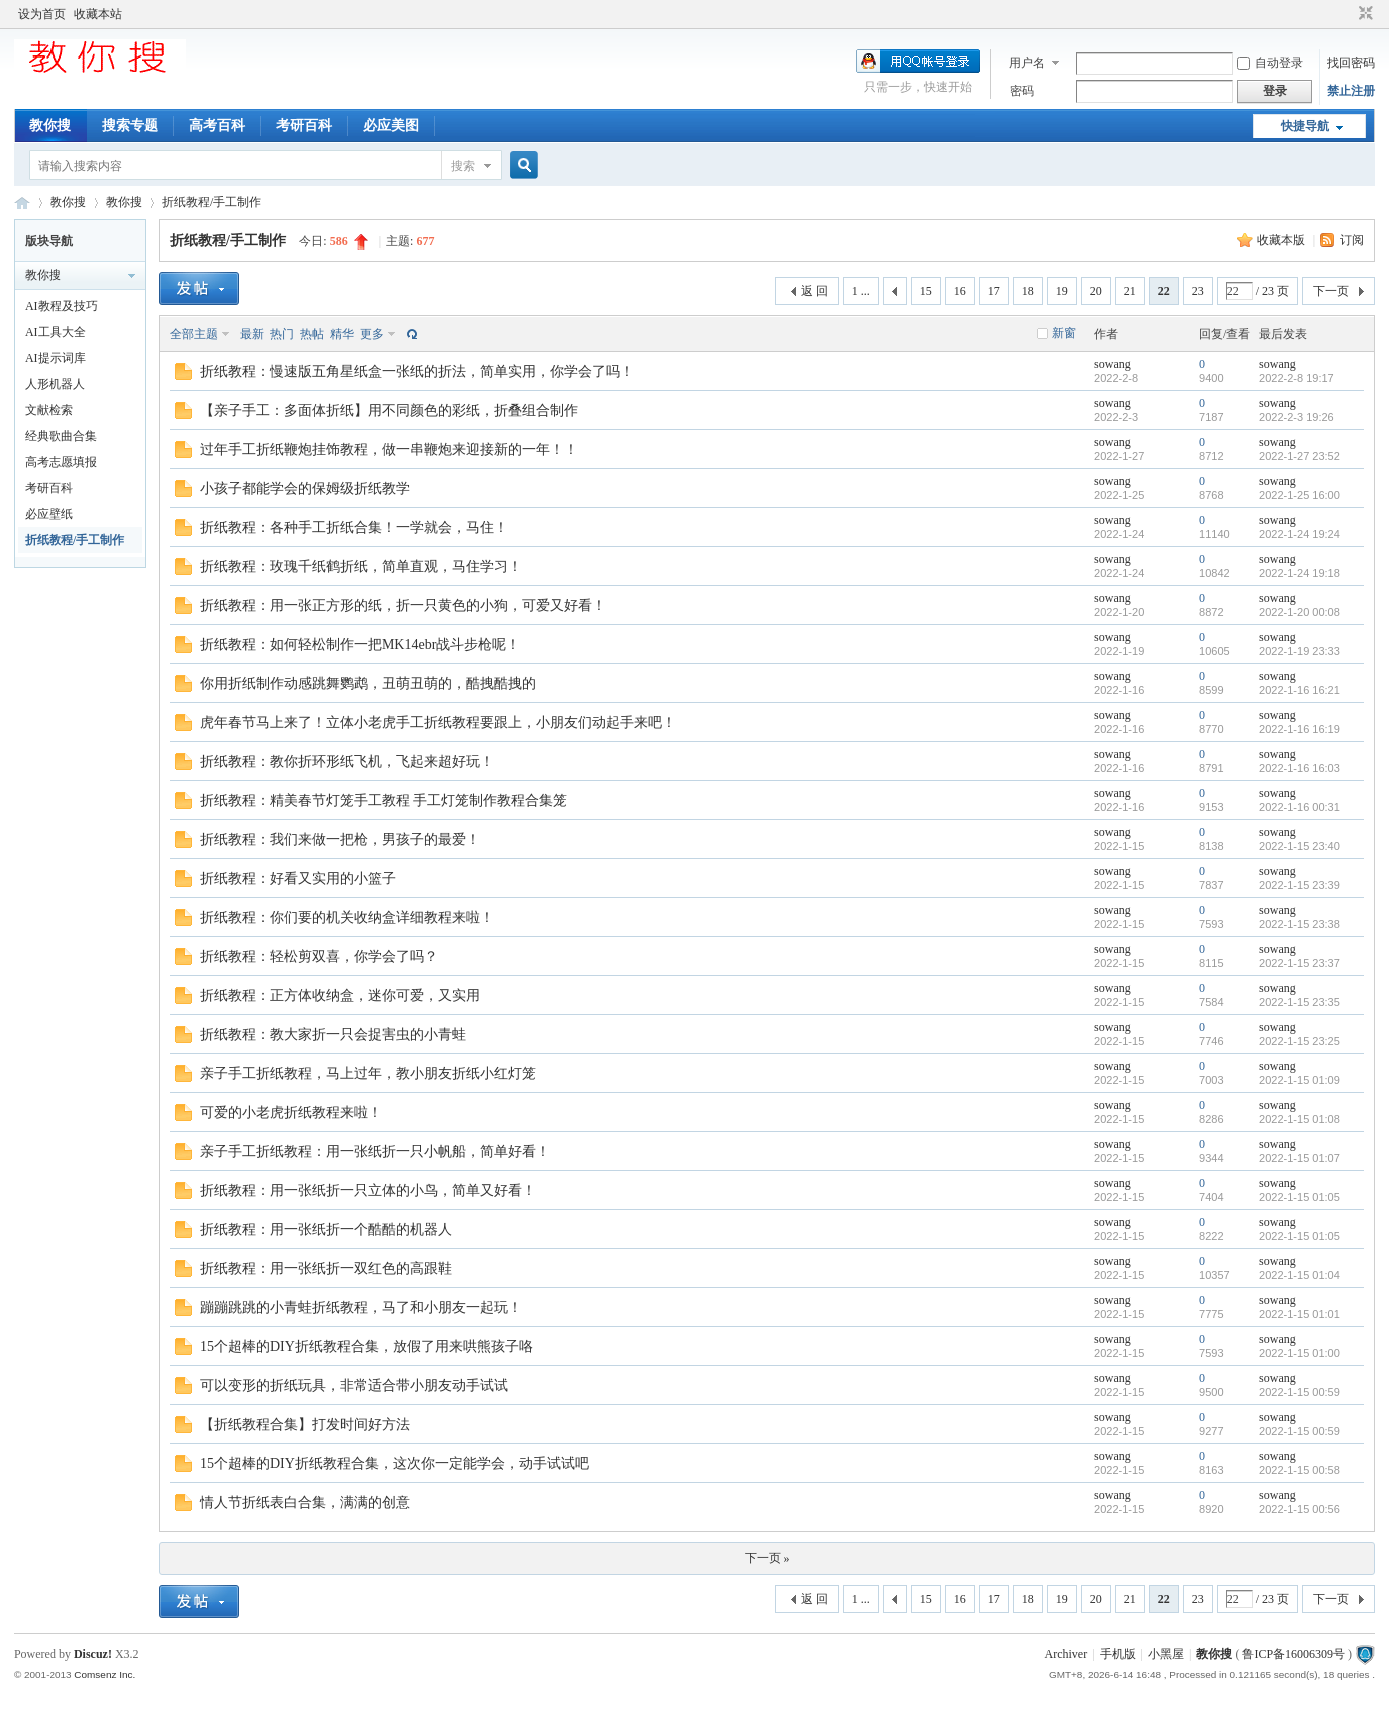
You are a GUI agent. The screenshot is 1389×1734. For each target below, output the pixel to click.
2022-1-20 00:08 (1299, 612)
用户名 (1027, 63)
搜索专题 (130, 125)
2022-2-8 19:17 (1296, 378)
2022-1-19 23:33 (1299, 651)
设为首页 (42, 14)
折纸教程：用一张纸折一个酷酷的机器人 (326, 1229)
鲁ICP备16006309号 (1293, 1654)
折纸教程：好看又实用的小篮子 (298, 878)
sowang (1112, 364)
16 (960, 291)
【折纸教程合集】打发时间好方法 (305, 1424)
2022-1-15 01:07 (1299, 1158)
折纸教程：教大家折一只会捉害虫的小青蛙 (333, 1034)
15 (926, 291)
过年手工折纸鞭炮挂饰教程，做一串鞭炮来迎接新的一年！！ (389, 449)
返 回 (814, 291)
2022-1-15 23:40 (1299, 846)
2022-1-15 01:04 (1299, 1275)
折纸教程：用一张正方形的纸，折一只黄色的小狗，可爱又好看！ (403, 605)
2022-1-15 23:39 (1299, 885)
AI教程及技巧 (61, 306)
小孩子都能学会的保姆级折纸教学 (305, 488)
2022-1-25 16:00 (1299, 495)
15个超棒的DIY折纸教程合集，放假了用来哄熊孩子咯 (366, 1346)
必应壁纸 (49, 514)
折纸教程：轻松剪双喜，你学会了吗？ (319, 956)
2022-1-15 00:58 (1299, 1470)
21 (1130, 291)
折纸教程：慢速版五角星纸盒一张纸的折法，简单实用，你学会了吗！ (417, 371)
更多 (372, 334)
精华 (342, 334)
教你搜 (50, 125)
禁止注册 (1351, 91)
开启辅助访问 (1347, 14)
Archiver (1066, 1654)
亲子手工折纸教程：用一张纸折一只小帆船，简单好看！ (375, 1151)
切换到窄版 (1363, 14)
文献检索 (49, 410)
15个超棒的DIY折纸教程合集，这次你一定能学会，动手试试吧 (394, 1463)
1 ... (861, 291)
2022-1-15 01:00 (1299, 1353)
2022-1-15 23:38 (1299, 924)
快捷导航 (1305, 126)
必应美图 (391, 125)
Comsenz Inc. (104, 1674)
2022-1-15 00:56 (1299, 1509)
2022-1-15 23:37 (1299, 963)
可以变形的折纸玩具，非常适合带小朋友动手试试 (354, 1385)
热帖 (312, 334)
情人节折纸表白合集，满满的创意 (305, 1502)
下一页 (1331, 291)
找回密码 (1351, 63)
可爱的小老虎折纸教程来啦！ (291, 1112)
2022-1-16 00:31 (1299, 807)
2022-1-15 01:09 (1299, 1080)
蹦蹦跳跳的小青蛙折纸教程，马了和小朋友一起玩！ (361, 1307)
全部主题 (194, 334)
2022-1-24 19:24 (1299, 534)
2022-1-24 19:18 (1299, 573)
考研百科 (304, 125)
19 (1062, 291)
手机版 (1118, 1654)
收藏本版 (1282, 240)
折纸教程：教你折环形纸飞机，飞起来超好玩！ (347, 761)
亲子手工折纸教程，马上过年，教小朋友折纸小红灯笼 (368, 1073)
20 (1096, 291)
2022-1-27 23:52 (1299, 456)
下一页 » (767, 1558)
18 (1028, 291)
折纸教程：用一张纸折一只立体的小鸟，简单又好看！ (368, 1190)
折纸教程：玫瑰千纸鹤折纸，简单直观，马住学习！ (361, 566)
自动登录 (1270, 63)
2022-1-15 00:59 (1299, 1392)
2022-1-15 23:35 (1299, 1002)
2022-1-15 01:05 (1299, 1197)
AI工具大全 (55, 332)
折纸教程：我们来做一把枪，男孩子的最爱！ (340, 839)
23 (1198, 291)
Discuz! (93, 1654)
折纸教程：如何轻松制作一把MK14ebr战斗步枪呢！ (360, 644)
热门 (282, 334)
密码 (1022, 91)
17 (994, 291)
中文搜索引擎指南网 (22, 202)
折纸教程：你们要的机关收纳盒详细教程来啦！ (347, 917)
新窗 (1064, 333)
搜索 (463, 166)
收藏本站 (98, 14)
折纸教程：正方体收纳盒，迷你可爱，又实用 (340, 995)
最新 (252, 334)
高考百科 (217, 125)
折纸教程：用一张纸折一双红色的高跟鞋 (326, 1268)
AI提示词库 (55, 358)
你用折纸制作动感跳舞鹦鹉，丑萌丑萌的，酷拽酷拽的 (368, 683)
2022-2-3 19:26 (1296, 417)
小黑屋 (1166, 1654)
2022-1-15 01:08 (1299, 1119)
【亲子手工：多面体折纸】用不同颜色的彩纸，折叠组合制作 (389, 410)
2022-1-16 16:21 (1299, 690)
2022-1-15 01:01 (1299, 1314)
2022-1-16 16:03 (1299, 768)
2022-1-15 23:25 (1299, 1041)
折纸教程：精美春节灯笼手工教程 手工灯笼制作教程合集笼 (384, 800)
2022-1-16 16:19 (1299, 729)
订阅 (1352, 240)
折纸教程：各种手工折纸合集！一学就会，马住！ (354, 527)
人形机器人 (55, 384)
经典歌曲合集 (61, 436)
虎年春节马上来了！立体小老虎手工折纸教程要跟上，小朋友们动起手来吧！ (438, 722)
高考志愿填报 (61, 462)
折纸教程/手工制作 (211, 202)
